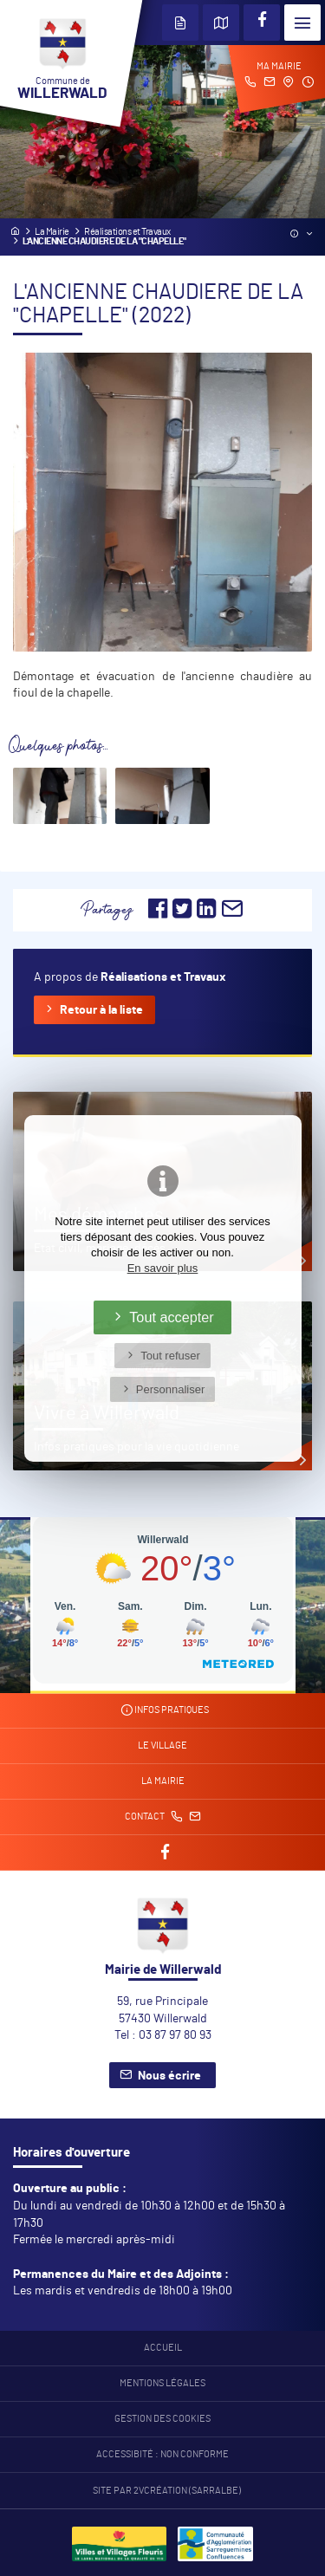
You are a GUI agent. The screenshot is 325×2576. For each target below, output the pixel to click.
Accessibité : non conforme (162, 2454)
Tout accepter (171, 1317)
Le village (162, 1746)
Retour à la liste (101, 1010)
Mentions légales (162, 2383)
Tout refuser (170, 1355)
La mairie (163, 1781)
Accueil (163, 2348)
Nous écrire (169, 2076)
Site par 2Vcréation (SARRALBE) (167, 2491)
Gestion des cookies (162, 2419)
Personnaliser (170, 1389)
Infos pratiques (164, 1710)
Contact (163, 1817)
